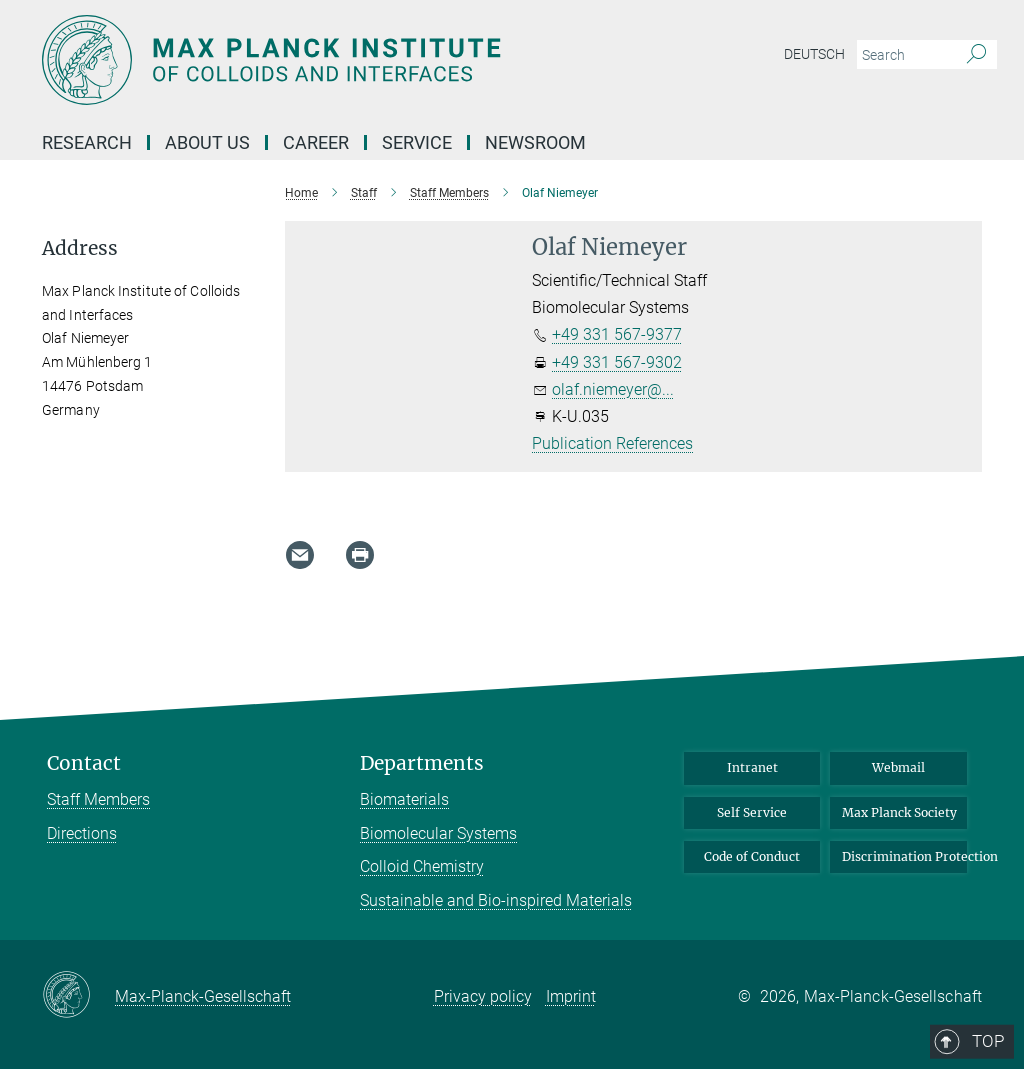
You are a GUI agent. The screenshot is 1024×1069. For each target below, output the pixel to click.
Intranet (752, 767)
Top (954, 680)
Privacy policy (483, 996)
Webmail (898, 767)
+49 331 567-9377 (617, 334)
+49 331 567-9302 (617, 362)
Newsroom (535, 142)
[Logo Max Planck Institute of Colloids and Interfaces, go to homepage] (417, 60)
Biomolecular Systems (438, 833)
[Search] (976, 55)
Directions (82, 833)
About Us (207, 142)
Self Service (752, 812)
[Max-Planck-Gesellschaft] (78, 996)
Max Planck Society (899, 812)
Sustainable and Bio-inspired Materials (496, 900)
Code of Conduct (752, 856)
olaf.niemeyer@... (613, 389)
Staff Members (98, 799)
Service (417, 142)
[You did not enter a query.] (904, 55)
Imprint (571, 996)
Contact (84, 763)
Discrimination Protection (904, 856)
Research (87, 142)
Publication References (612, 443)
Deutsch (814, 54)
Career (316, 142)
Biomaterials (404, 799)
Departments (422, 763)
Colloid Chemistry (422, 866)
